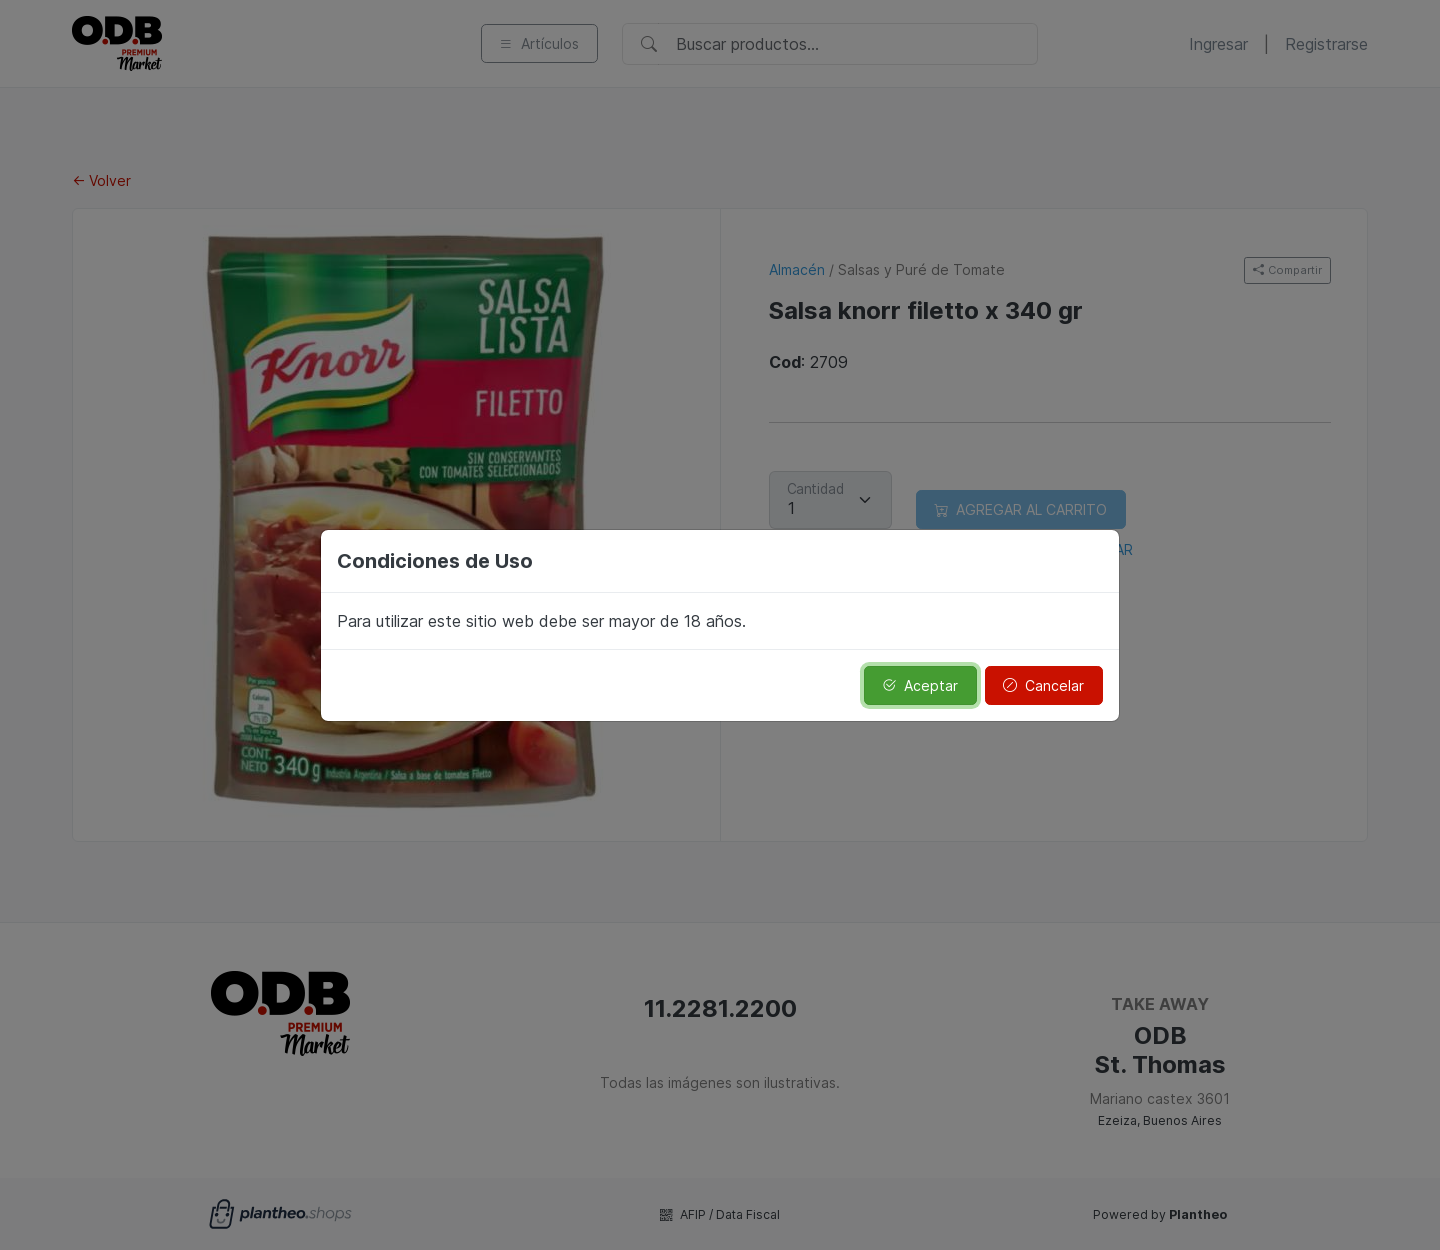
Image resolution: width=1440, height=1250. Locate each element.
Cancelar (1043, 685)
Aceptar (920, 685)
